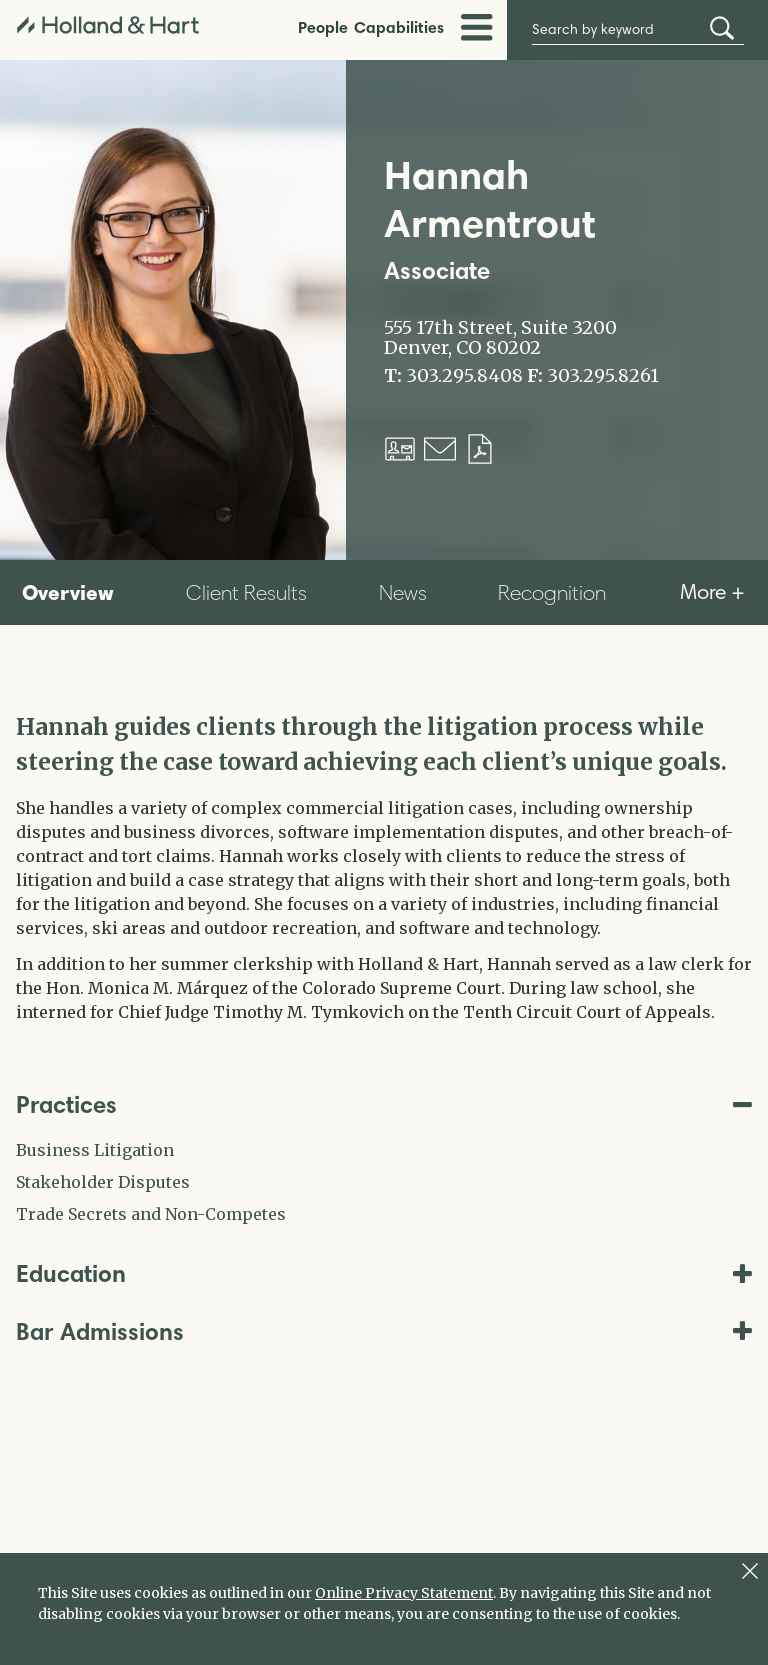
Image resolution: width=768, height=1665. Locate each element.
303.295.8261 (603, 376)
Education (384, 1273)
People (323, 27)
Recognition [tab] (552, 592)
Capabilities (399, 27)
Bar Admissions (384, 1331)
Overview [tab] (68, 592)
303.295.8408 (464, 376)
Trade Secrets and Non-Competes (151, 1214)
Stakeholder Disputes (103, 1182)
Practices (384, 1104)
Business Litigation (95, 1150)
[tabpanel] (384, 867)
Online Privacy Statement (404, 1593)
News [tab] (403, 592)
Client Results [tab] (246, 592)
